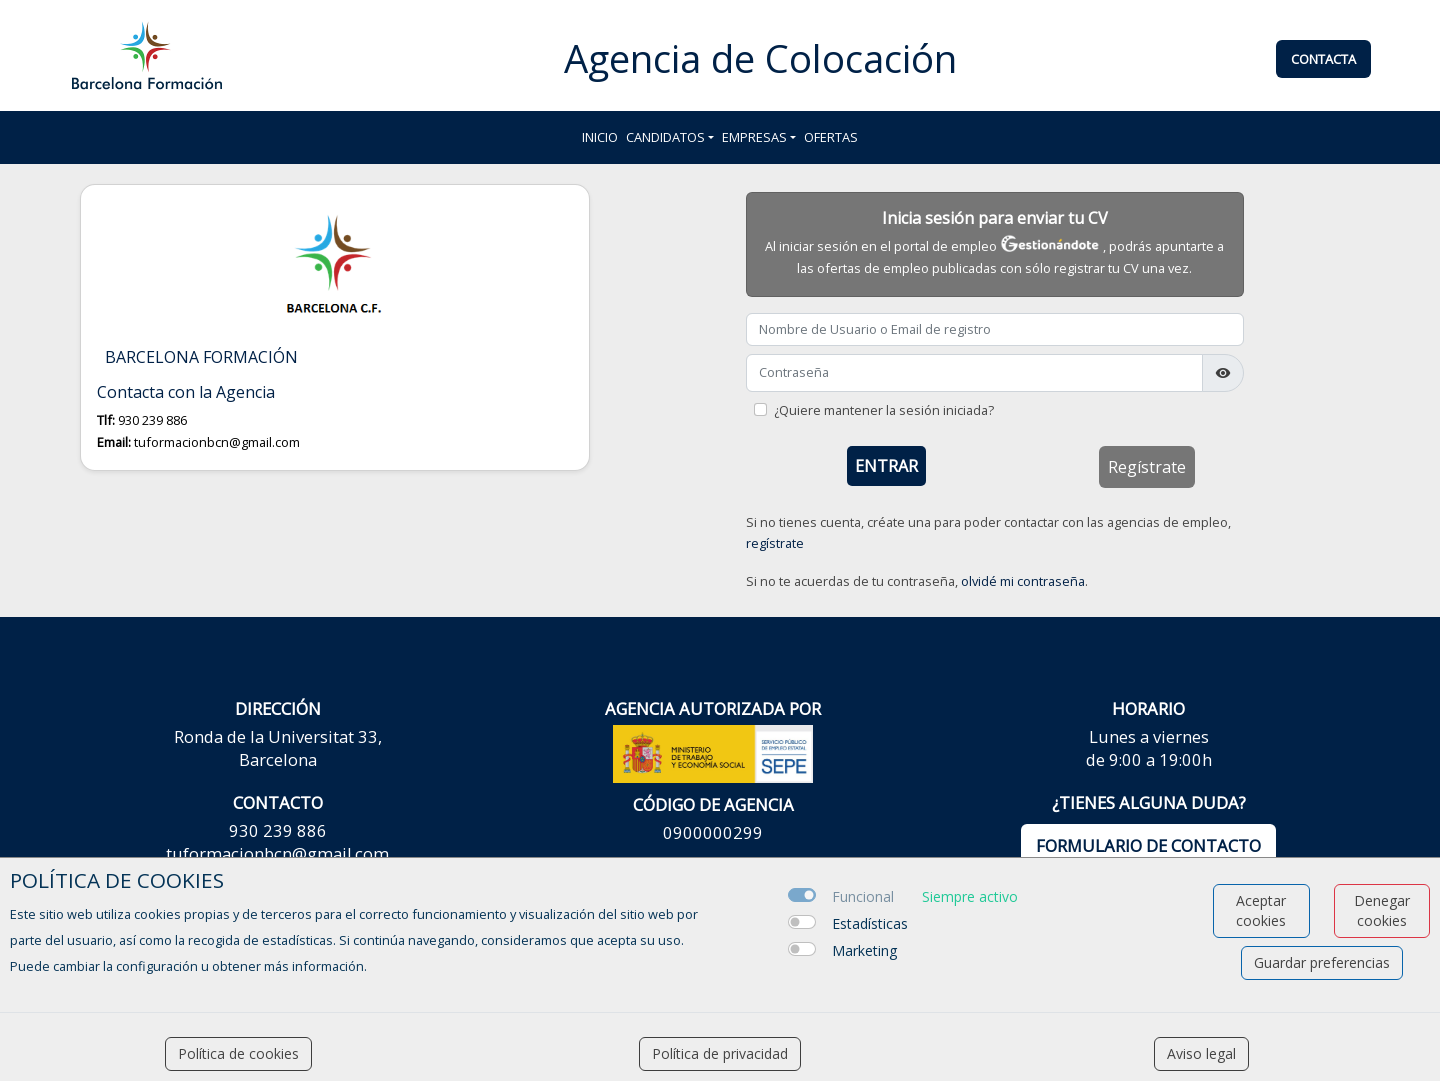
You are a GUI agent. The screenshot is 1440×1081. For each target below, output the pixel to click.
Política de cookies (238, 1053)
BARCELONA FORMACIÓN (201, 357)
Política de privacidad (720, 1053)
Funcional (863, 896)
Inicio (600, 137)
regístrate (775, 543)
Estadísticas (870, 923)
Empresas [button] (754, 137)
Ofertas (831, 137)
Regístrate (1147, 467)
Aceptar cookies (1261, 910)
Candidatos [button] (665, 137)
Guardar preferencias (1322, 962)
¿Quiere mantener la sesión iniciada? (884, 410)
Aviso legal (1201, 1053)
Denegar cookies (1382, 910)
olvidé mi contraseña (1023, 581)
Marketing (864, 950)
